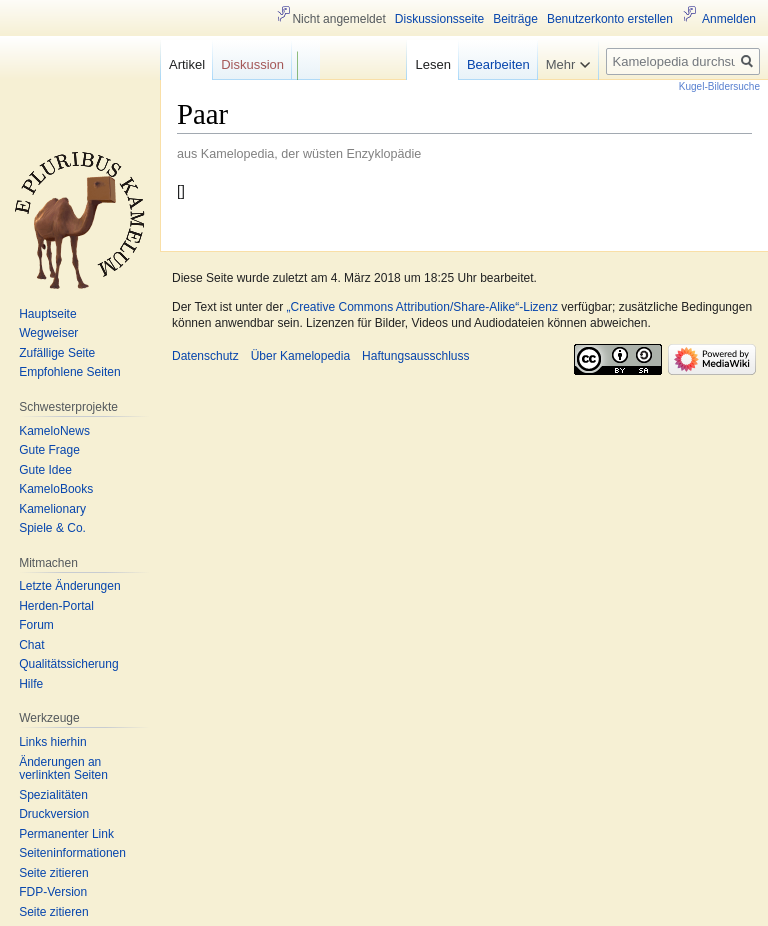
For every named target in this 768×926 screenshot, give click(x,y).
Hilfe (31, 684)
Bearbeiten (498, 64)
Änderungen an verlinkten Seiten (63, 769)
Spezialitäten (53, 795)
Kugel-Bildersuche (719, 86)
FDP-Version (53, 892)
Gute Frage (49, 450)
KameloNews (54, 431)
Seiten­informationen (72, 853)
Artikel (187, 64)
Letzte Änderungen (69, 586)
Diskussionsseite (439, 19)
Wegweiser (48, 333)
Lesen (432, 64)
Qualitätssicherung (68, 664)
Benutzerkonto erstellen (610, 19)
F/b (306, 60)
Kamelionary (52, 509)
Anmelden (729, 19)
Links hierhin (52, 742)
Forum (36, 625)
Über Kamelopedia (300, 356)
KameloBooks (56, 489)
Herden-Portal (56, 606)
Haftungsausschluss (415, 356)
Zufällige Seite (57, 353)
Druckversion (54, 814)
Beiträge (515, 19)
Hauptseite (47, 314)
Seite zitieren (53, 873)
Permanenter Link (66, 834)
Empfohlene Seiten (69, 372)
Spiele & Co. (52, 528)
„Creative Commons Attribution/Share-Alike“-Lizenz (422, 307)
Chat (31, 645)
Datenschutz (205, 356)
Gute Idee (45, 470)
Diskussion (252, 64)
